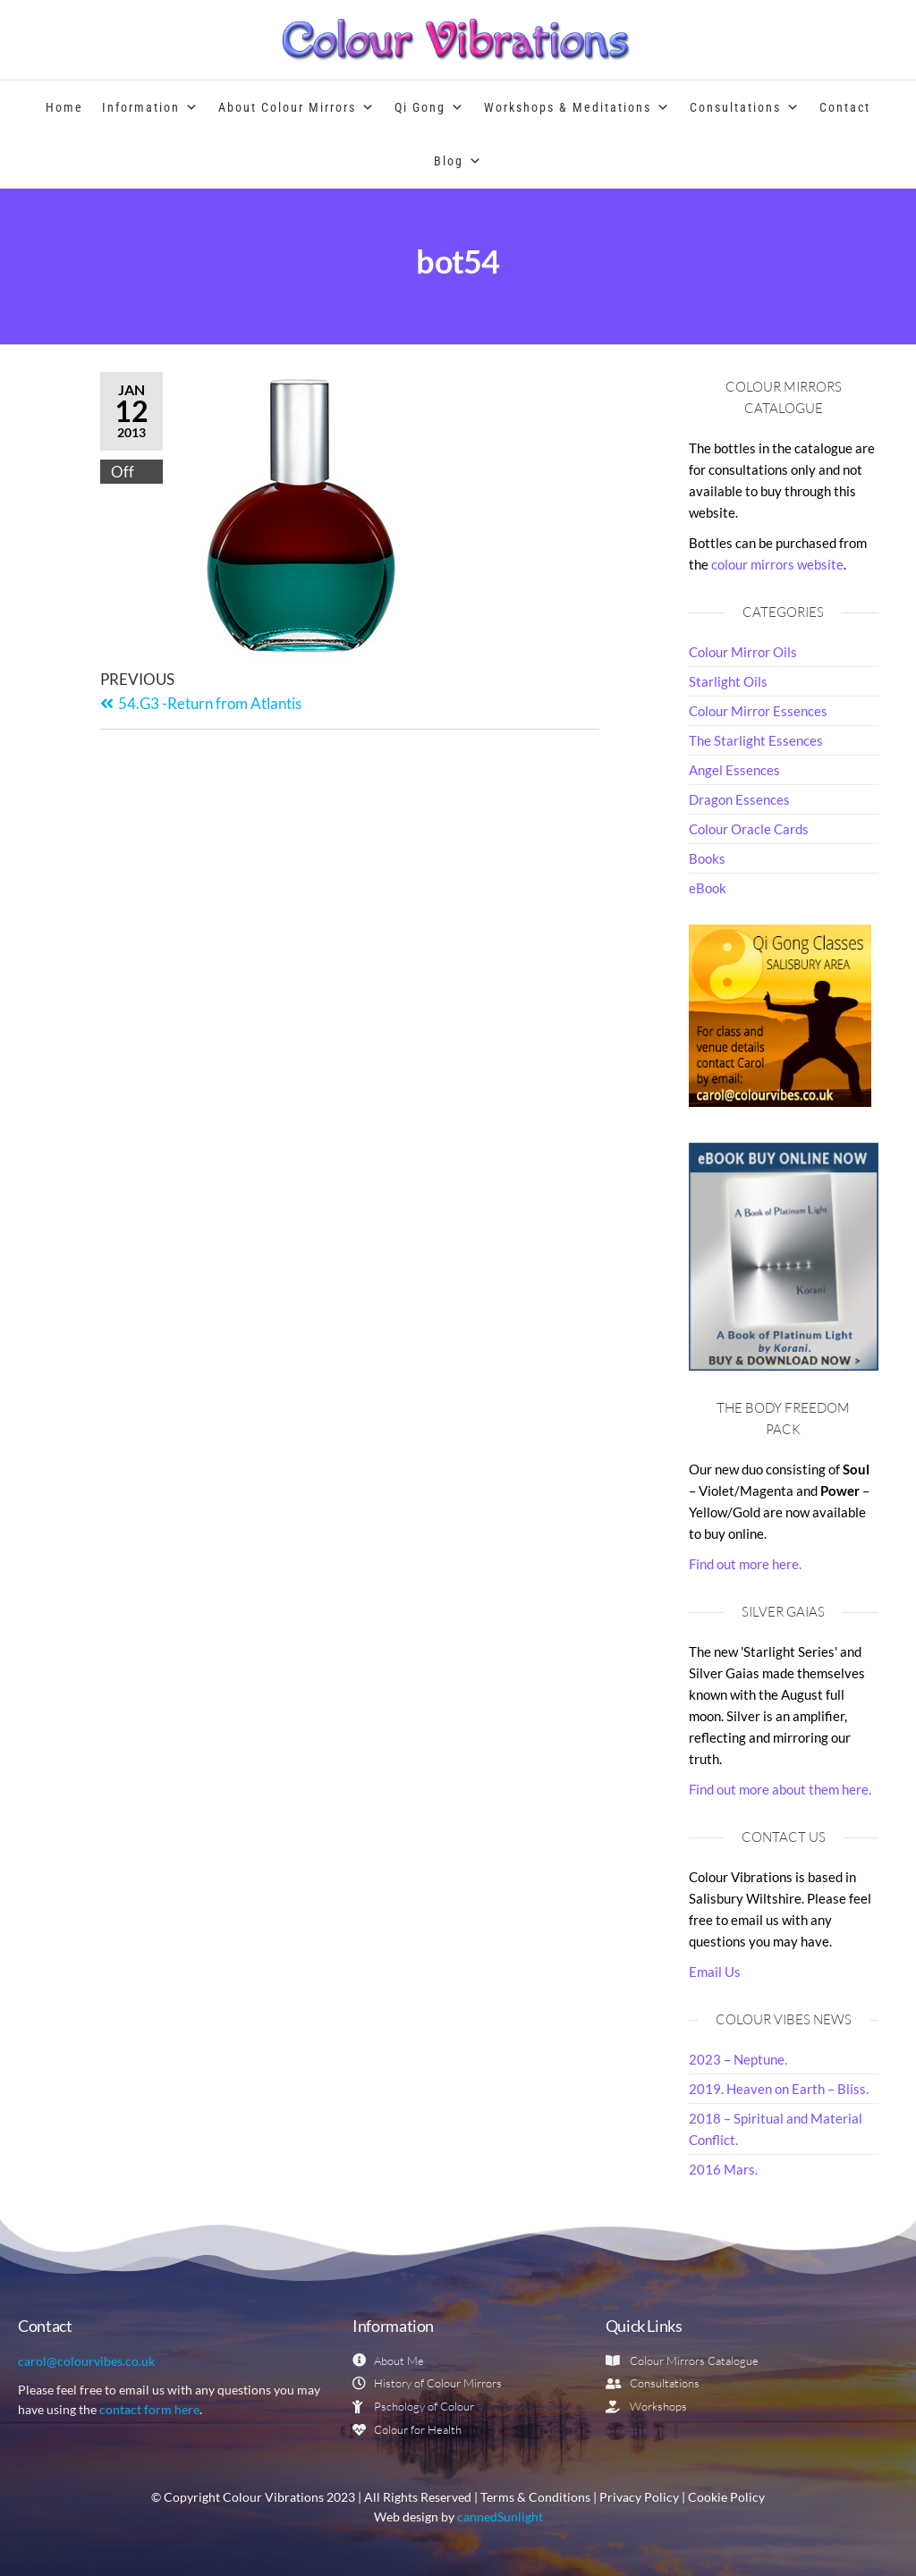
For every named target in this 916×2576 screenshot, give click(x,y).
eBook (707, 888)
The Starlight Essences (756, 740)
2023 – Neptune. (738, 2059)
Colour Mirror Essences (758, 711)
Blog (458, 161)
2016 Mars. (723, 2169)
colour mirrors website (777, 564)
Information (150, 107)
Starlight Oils (728, 681)
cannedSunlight (500, 2517)
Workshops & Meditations (577, 107)
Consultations (745, 107)
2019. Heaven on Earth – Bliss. (779, 2089)
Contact (844, 107)
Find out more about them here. (780, 1789)
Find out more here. (745, 1564)
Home (64, 107)
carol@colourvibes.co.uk (86, 2361)
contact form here (149, 2409)
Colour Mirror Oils (743, 652)
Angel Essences (734, 770)
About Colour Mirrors (297, 107)
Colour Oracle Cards (749, 829)
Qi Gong (429, 107)
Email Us (715, 1972)
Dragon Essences (739, 799)
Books (707, 858)
